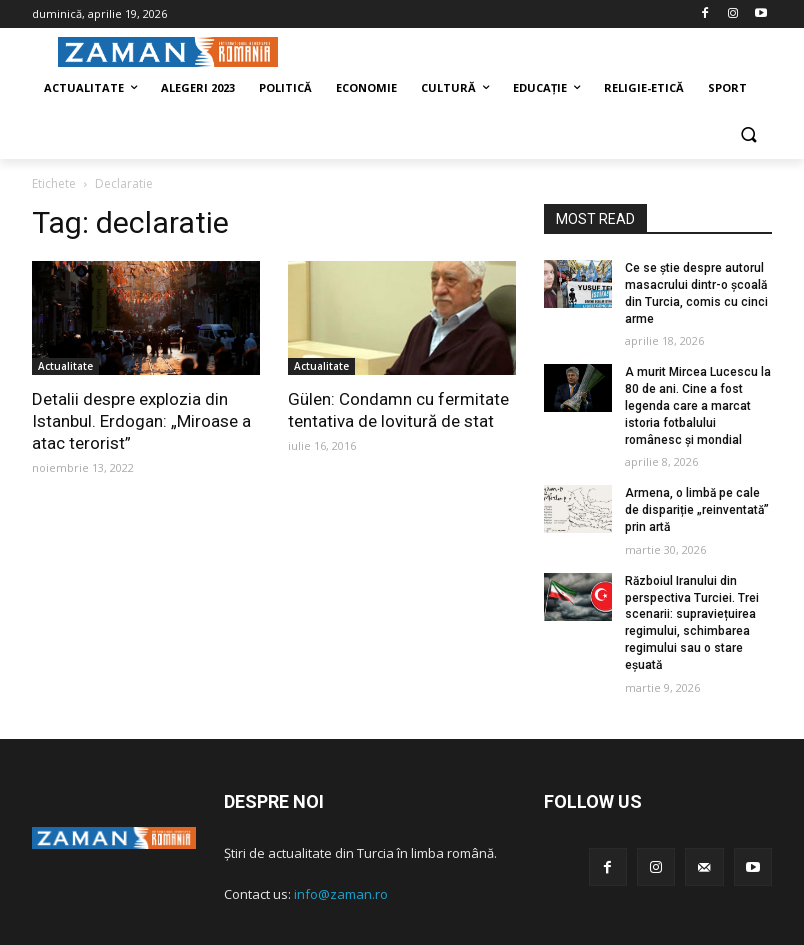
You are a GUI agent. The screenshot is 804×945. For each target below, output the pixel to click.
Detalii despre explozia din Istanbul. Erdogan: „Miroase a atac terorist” (141, 421)
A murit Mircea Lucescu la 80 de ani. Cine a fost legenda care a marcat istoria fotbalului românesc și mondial (698, 405)
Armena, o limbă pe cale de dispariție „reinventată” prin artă (697, 510)
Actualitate (65, 366)
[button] (748, 136)
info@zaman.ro (341, 894)
